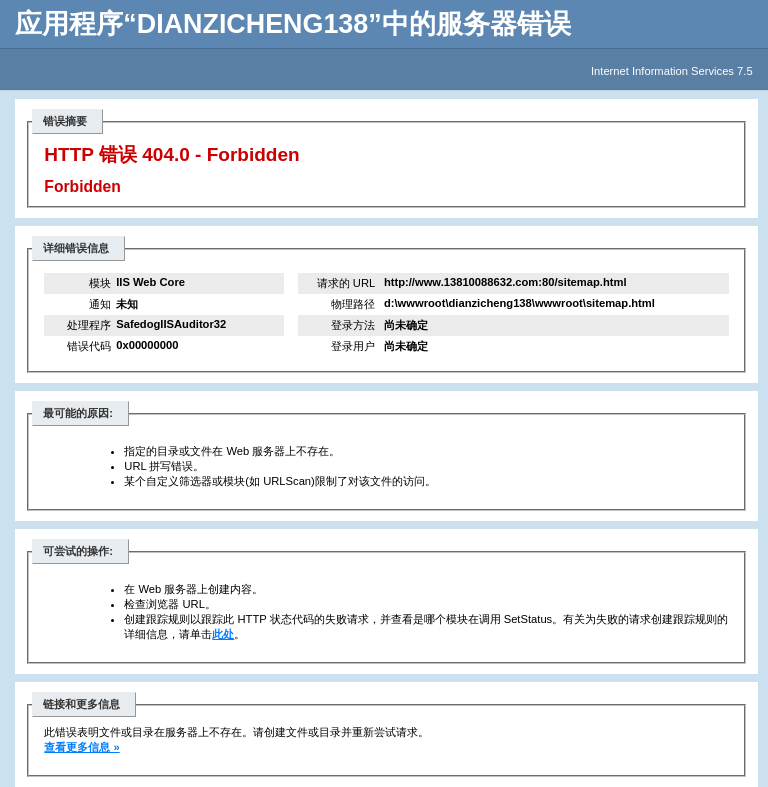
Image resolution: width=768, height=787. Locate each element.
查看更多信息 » (81, 747)
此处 (223, 634)
